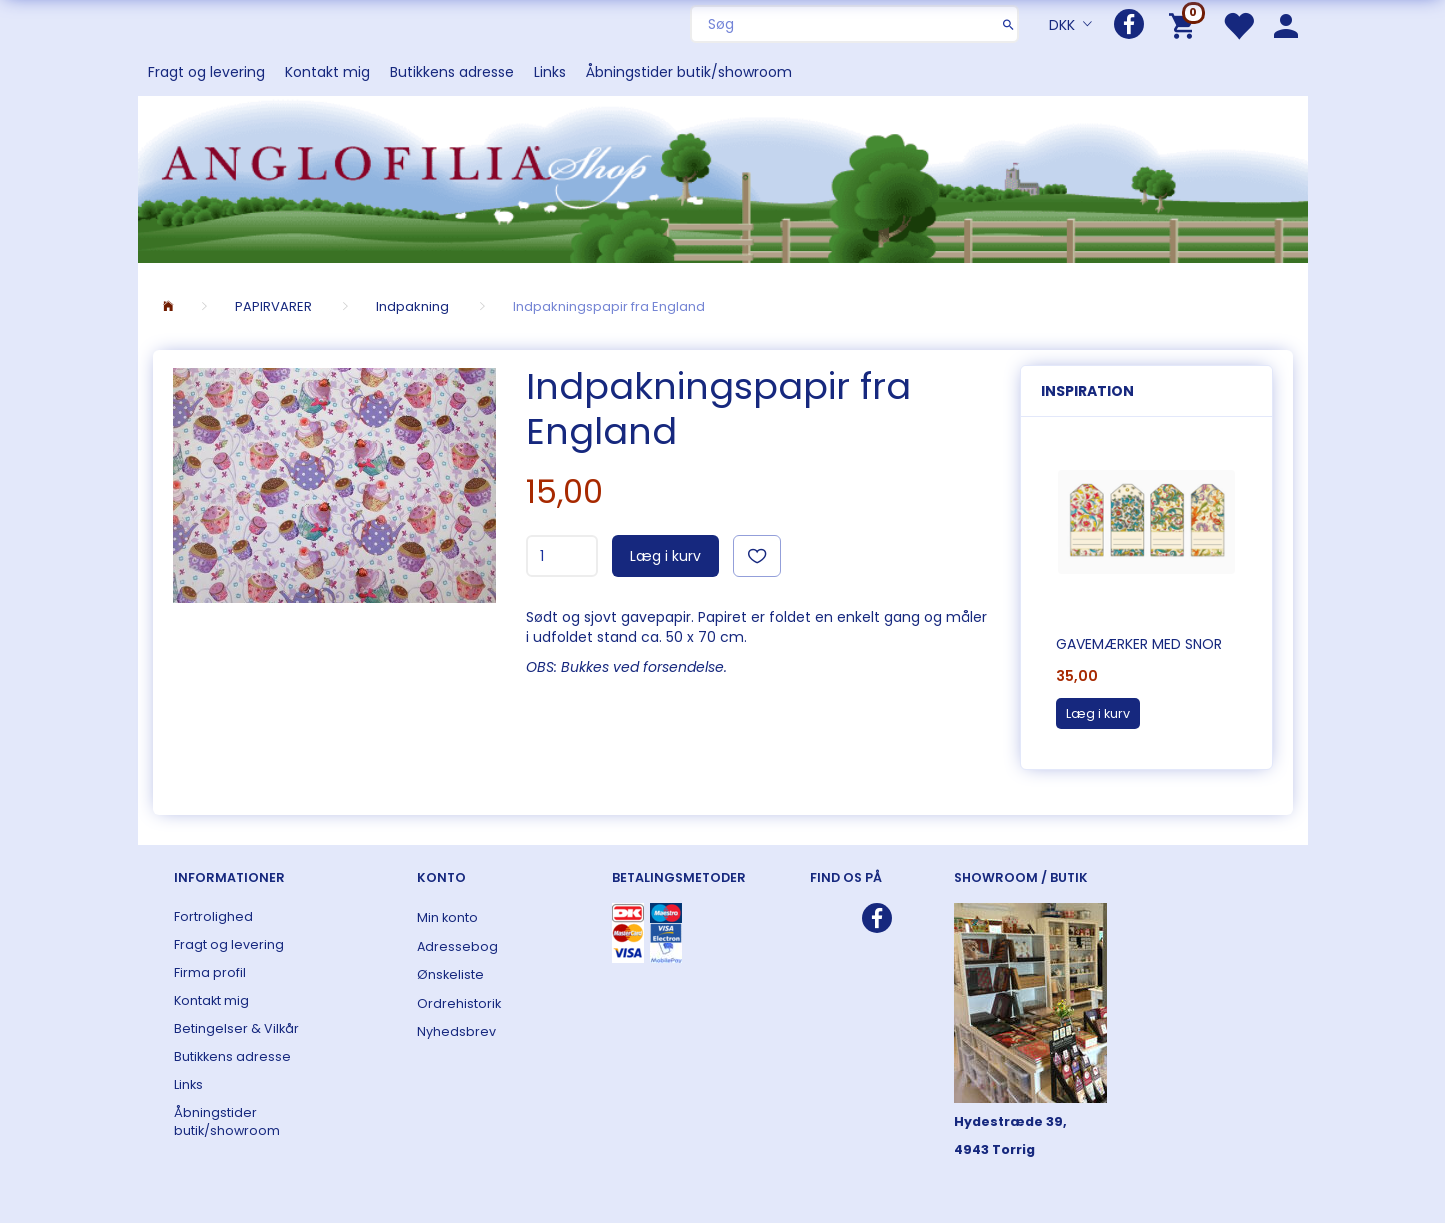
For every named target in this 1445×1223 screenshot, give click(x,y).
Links (550, 72)
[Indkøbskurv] (1185, 24)
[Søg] (1008, 24)
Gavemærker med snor (1139, 644)
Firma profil (210, 972)
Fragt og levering (206, 72)
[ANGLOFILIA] (723, 177)
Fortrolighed (213, 916)
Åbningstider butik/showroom (689, 72)
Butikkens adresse (452, 72)
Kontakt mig (327, 72)
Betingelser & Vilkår (236, 1028)
